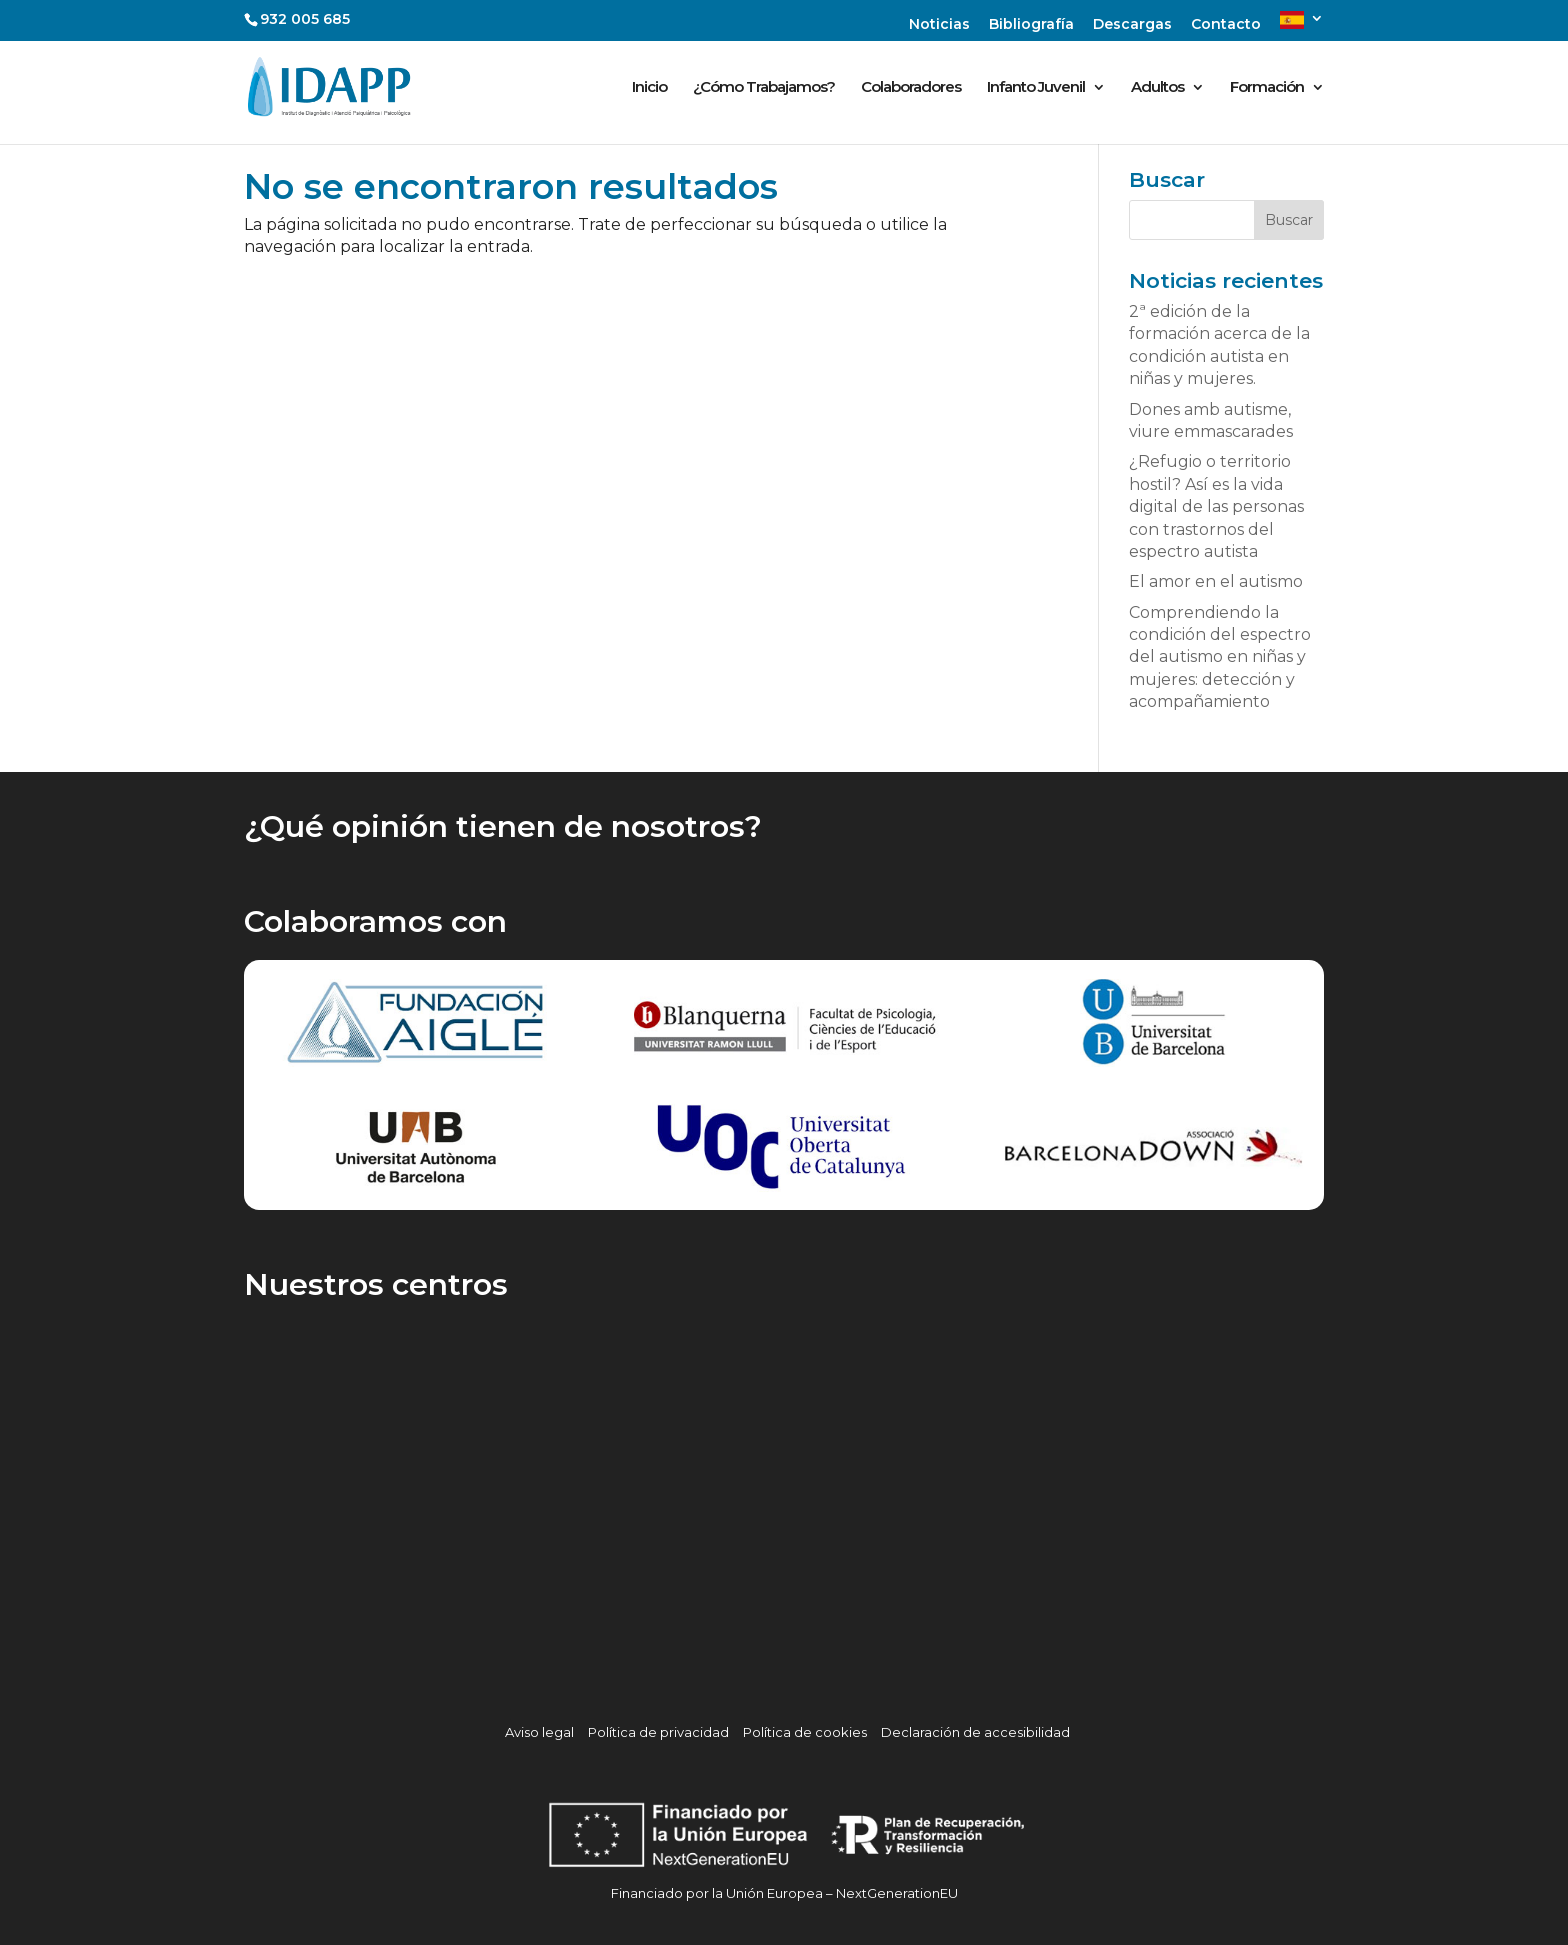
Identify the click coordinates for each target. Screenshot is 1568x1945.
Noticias (939, 25)
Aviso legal (539, 1732)
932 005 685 (305, 19)
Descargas (1132, 25)
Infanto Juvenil (1036, 88)
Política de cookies (805, 1732)
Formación (1267, 88)
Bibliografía (1031, 25)
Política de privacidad (658, 1732)
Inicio (649, 88)
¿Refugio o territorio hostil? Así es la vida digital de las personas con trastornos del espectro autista (1216, 506)
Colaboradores (911, 88)
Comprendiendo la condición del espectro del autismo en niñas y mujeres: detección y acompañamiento (1220, 657)
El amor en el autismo (1216, 581)
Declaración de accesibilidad (975, 1732)
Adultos (1157, 88)
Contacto (1226, 25)
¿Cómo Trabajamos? (764, 88)
